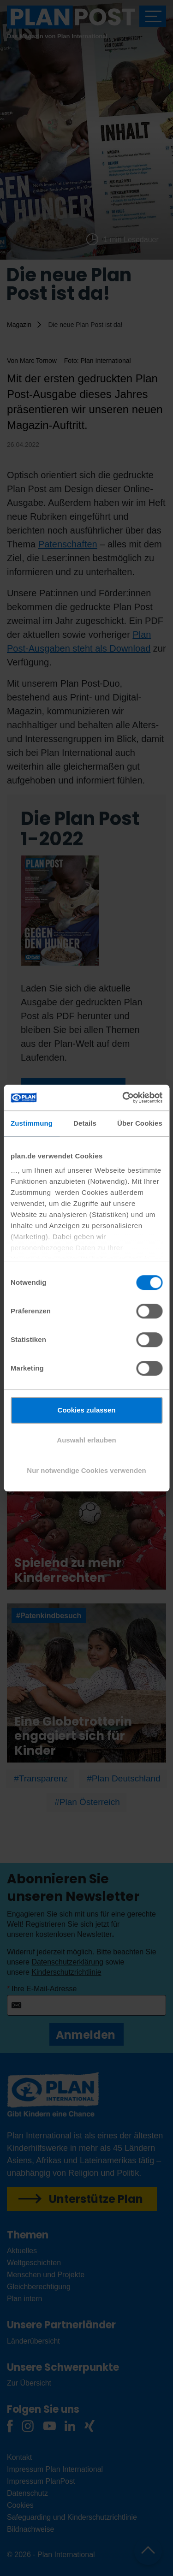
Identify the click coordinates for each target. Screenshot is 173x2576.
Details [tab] (84, 1123)
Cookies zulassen (87, 1410)
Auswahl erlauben (86, 1440)
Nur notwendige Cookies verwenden (86, 1470)
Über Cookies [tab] (139, 1123)
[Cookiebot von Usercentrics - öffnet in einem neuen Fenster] (123, 1098)
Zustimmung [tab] (32, 1123)
